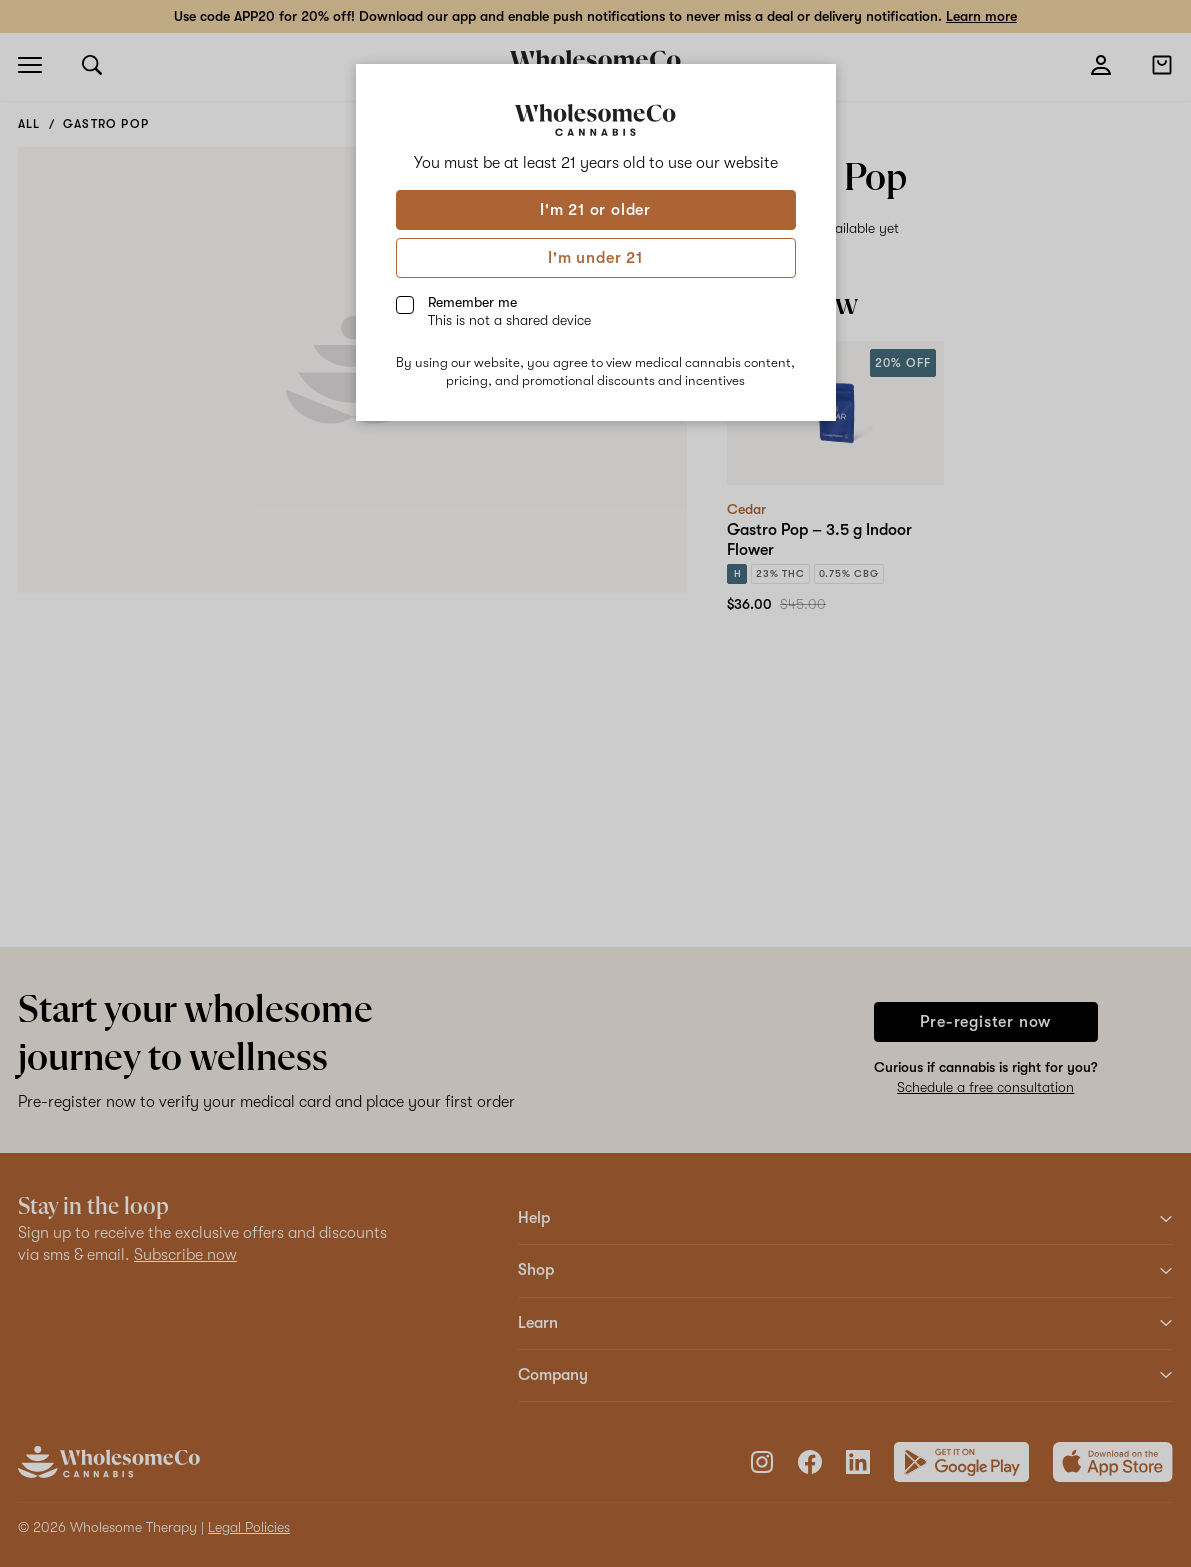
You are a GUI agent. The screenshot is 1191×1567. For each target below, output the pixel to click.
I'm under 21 (595, 258)
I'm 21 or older (595, 210)
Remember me (509, 311)
